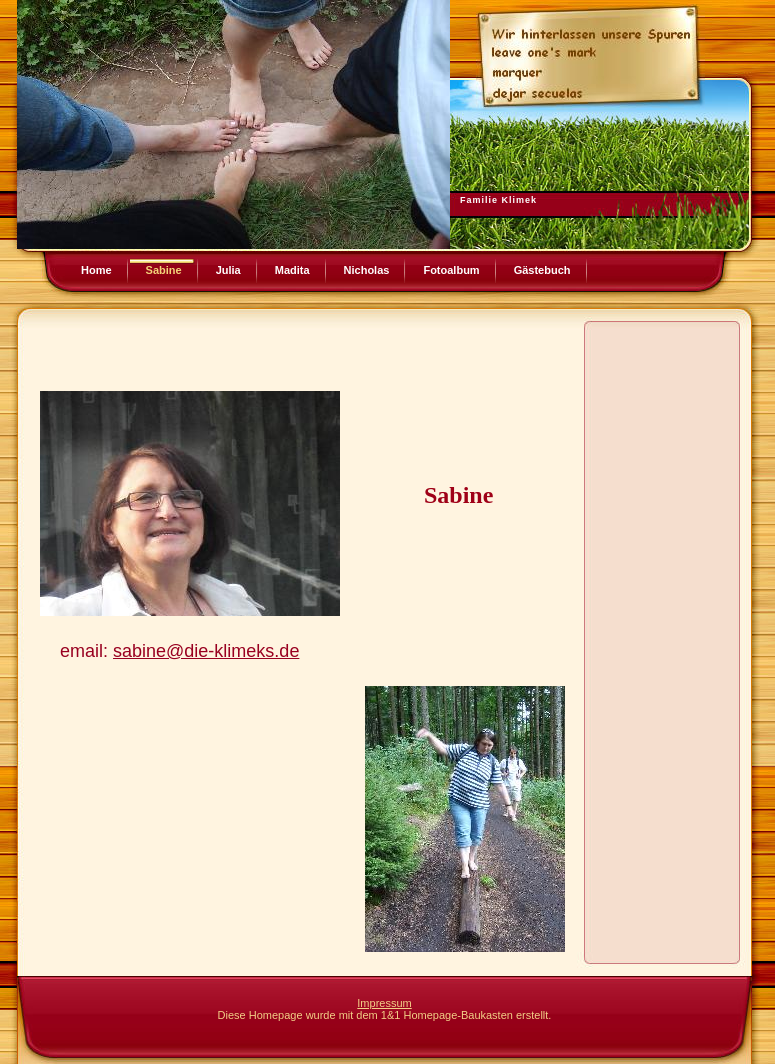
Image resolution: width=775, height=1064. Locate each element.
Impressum (384, 1003)
